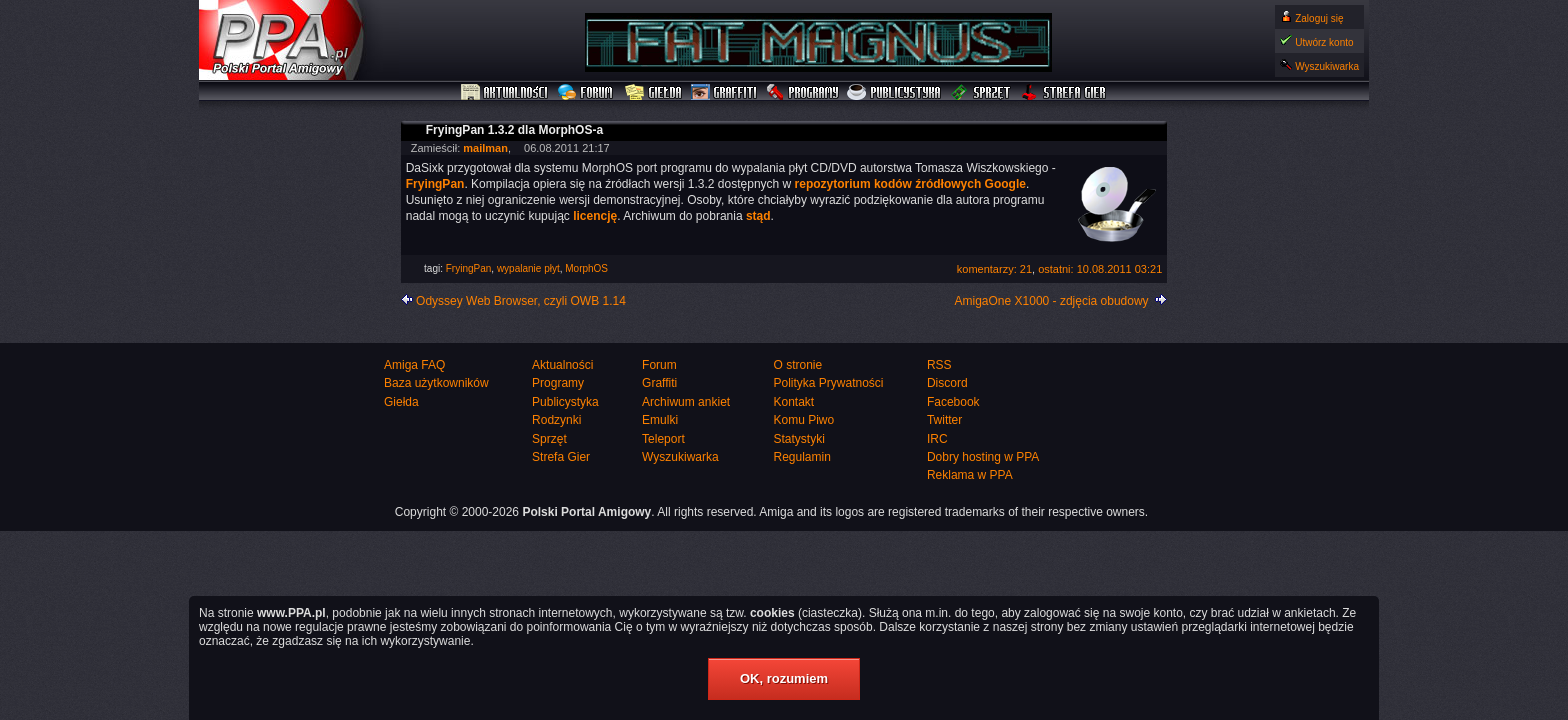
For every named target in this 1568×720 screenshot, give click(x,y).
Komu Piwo (803, 420)
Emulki (660, 420)
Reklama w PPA (970, 475)
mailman (485, 148)
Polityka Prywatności (828, 383)
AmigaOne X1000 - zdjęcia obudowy (1052, 301)
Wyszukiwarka (1327, 66)
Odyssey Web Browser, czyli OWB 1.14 (521, 301)
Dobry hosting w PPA (983, 457)
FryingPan (469, 268)
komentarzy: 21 (994, 269)
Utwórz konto (1324, 42)
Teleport (663, 439)
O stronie (797, 365)
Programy (802, 93)
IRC (937, 439)
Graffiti (724, 93)
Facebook (953, 402)
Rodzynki (556, 420)
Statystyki (798, 439)
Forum (587, 93)
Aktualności (505, 93)
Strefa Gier (1064, 93)
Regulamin (801, 457)
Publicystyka (895, 93)
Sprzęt (981, 93)
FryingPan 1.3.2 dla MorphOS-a (514, 130)
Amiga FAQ (414, 365)
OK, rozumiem (784, 678)
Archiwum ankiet (686, 402)
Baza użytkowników (436, 383)
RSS (939, 365)
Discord (947, 383)
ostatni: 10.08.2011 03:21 (1100, 269)
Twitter (944, 420)
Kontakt (793, 402)
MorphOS (586, 268)
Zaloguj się (1319, 18)
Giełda (653, 93)
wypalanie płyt (528, 268)
